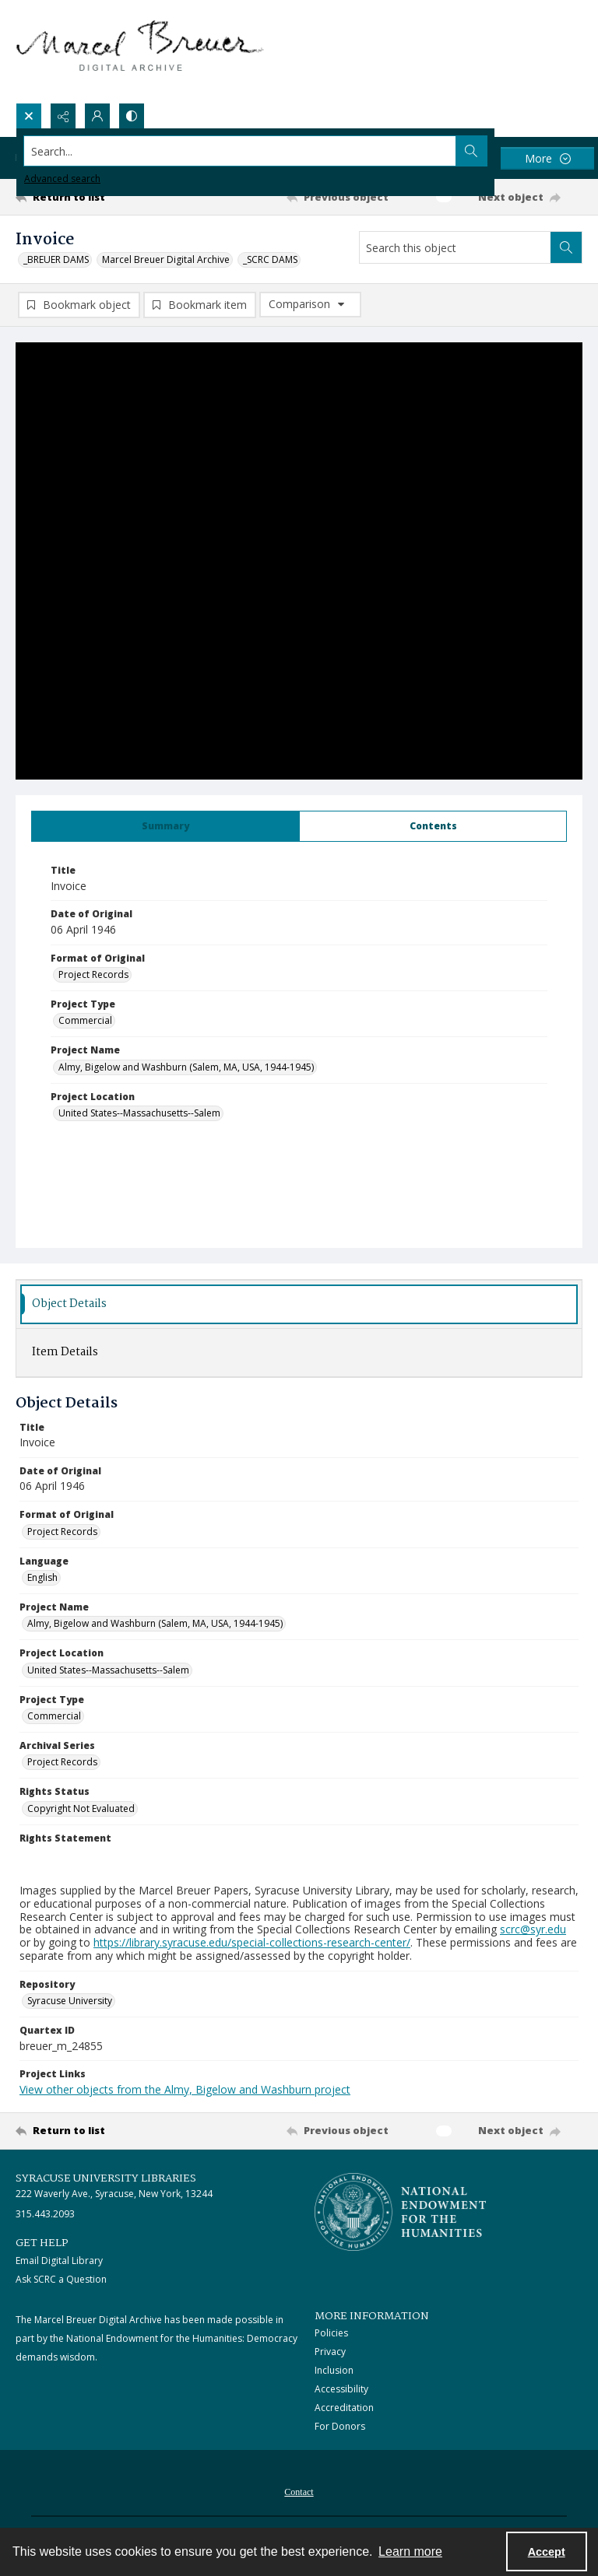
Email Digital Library (59, 2260)
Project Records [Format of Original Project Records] (93, 974)
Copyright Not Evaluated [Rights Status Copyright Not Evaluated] (81, 1808)
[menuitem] (298, 2490)
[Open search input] (28, 115)
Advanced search (62, 178)
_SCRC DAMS (270, 259)
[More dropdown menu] (547, 158)
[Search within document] (566, 247)
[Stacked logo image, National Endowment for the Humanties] (400, 2212)
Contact (298, 2492)
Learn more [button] (410, 2551)
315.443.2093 (45, 2213)
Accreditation (344, 2407)
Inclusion (334, 2370)
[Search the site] (240, 151)
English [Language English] (42, 1577)
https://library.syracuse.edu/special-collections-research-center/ (251, 1942)
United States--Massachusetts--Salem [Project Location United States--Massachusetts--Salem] (139, 1113)
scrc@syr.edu (533, 1929)
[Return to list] (90, 197)
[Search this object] (455, 247)
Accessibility (341, 2389)
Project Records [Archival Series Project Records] (62, 1761)
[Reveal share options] (63, 115)
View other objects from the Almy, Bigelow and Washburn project (184, 2089)
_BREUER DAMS (56, 259)
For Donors (340, 2426)
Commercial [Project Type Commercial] (85, 1020)
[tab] (165, 826)
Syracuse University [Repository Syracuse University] (69, 2000)
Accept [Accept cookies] (546, 2552)
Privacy (330, 2351)
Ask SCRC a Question (61, 2279)
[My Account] (97, 115)
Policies (331, 2332)
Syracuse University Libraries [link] (106, 2178)
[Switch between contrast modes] (131, 115)
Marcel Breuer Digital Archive (166, 259)
